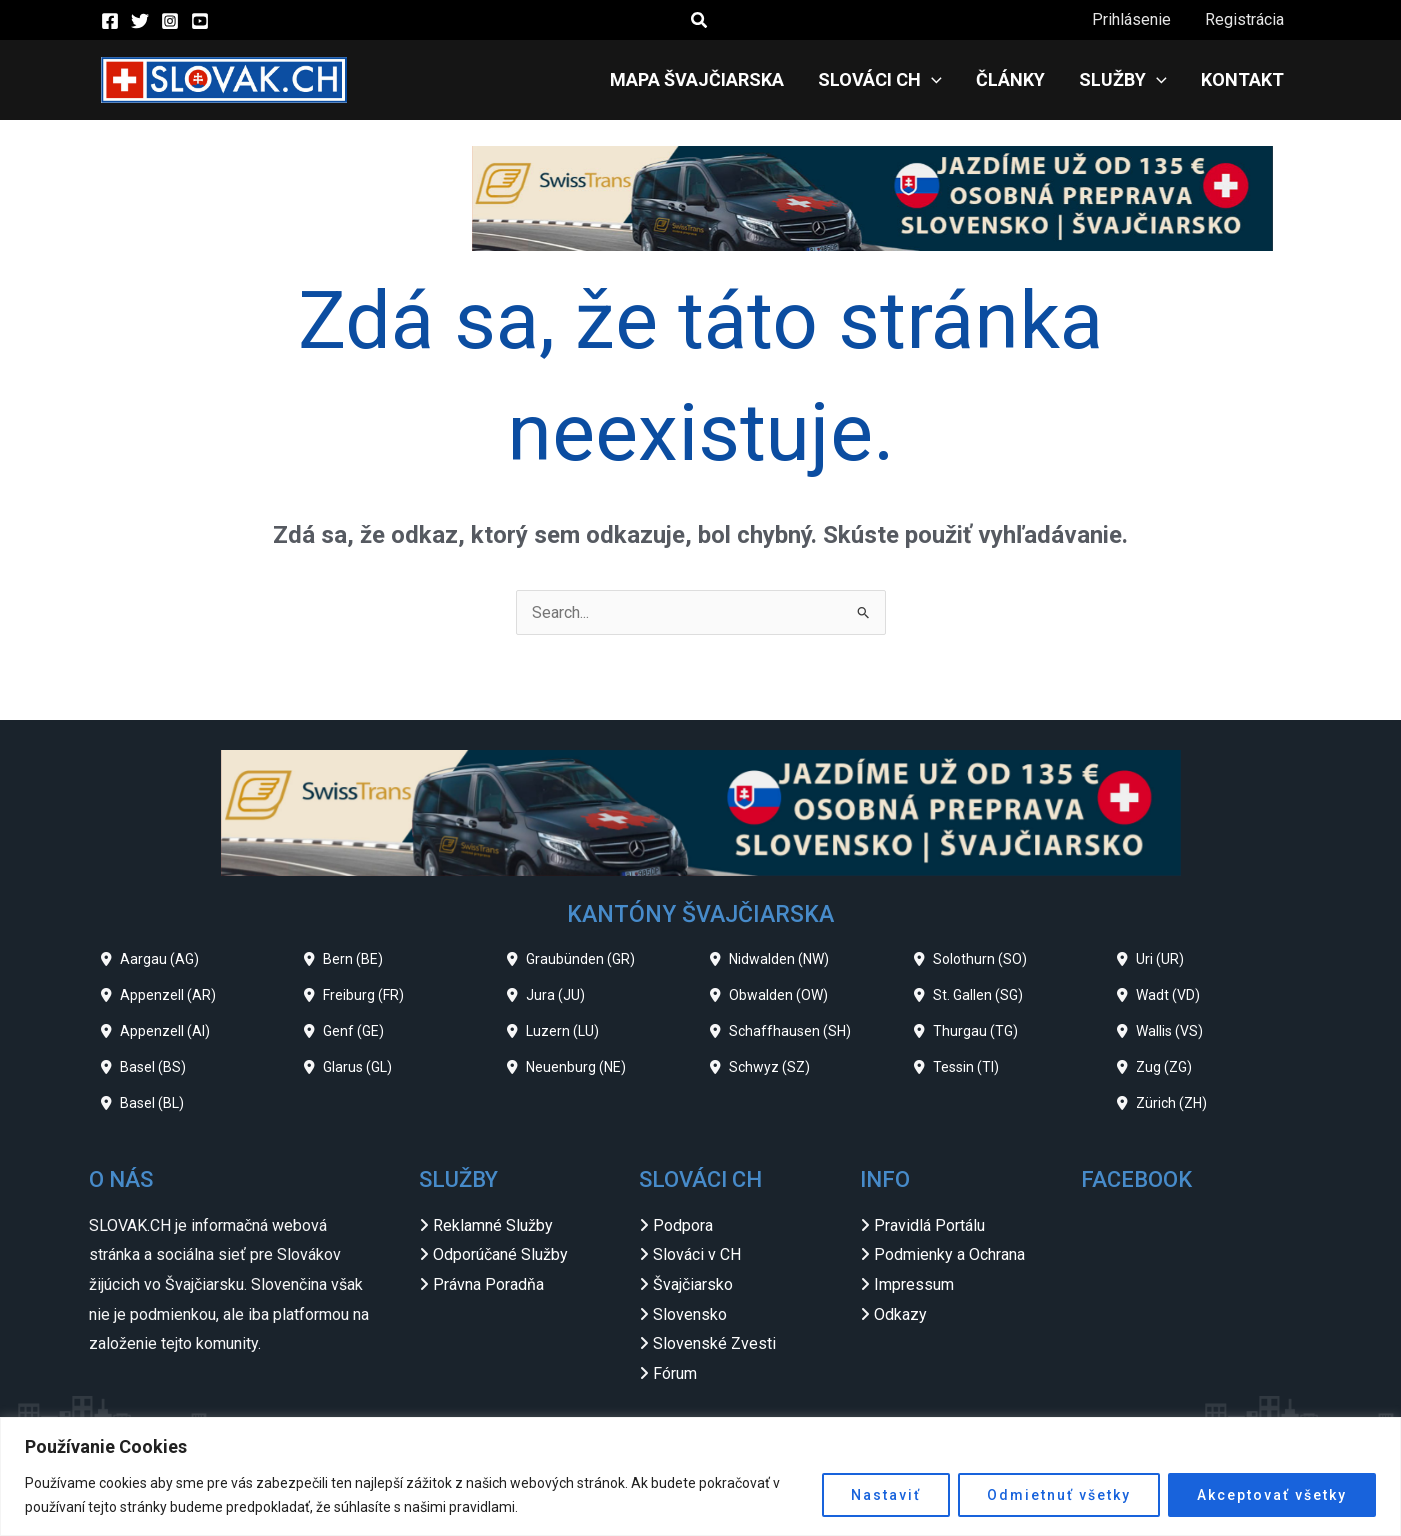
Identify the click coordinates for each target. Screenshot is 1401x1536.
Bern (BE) (353, 959)
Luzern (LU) (562, 1031)
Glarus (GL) (357, 1067)
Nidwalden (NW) (779, 959)
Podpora (683, 1225)
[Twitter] (140, 21)
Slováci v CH (697, 1254)
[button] (700, 20)
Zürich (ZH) (1171, 1103)
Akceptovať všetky (1272, 1495)
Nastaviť (886, 1495)
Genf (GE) (353, 1031)
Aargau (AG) (159, 959)
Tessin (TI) (966, 1067)
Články (1015, 79)
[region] (700, 1476)
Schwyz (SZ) (769, 1067)
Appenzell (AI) (165, 1031)
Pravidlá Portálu (929, 1225)
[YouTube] (200, 21)
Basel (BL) (152, 1103)
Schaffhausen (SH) (790, 1031)
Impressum (914, 1284)
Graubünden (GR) (580, 959)
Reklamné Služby (493, 1225)
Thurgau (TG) (975, 1031)
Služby (1126, 80)
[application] (938, 80)
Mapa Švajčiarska (706, 79)
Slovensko (690, 1314)
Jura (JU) (555, 995)
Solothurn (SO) (980, 959)
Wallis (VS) (1169, 1031)
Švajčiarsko (693, 1284)
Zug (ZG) (1164, 1067)
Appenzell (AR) (168, 995)
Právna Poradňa (488, 1284)
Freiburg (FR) (363, 995)
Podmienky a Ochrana (949, 1254)
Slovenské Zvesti (714, 1343)
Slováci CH (887, 80)
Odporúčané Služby (500, 1254)
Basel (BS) (153, 1067)
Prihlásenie (1134, 19)
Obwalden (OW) (778, 995)
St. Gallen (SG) (978, 995)
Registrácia (1245, 19)
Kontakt (1243, 79)
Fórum (675, 1373)
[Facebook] (110, 21)
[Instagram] (170, 21)
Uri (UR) (1160, 959)
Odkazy (900, 1314)
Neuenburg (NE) (576, 1067)
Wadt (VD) (1168, 995)
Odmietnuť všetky (1059, 1495)
